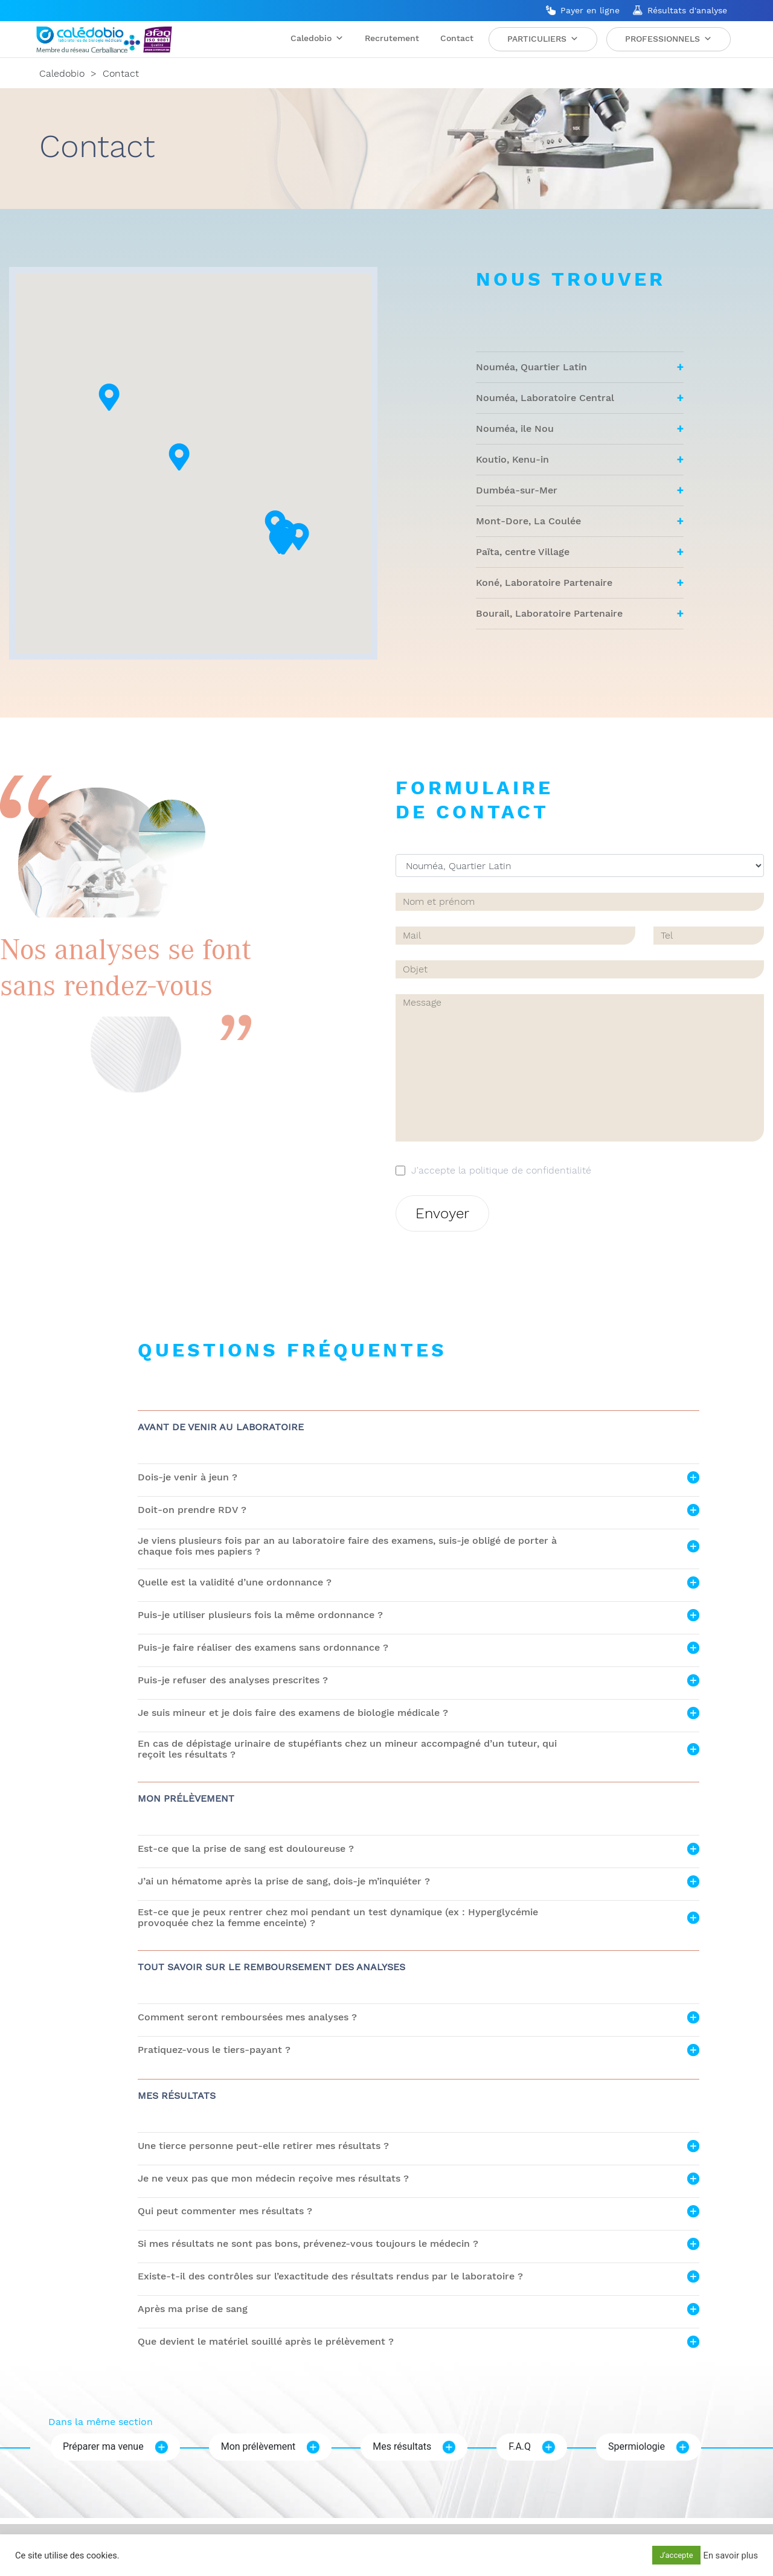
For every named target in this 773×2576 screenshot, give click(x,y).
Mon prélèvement (258, 2446)
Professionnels (668, 38)
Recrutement (392, 38)
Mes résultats (402, 2446)
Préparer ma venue (103, 2446)
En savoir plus (731, 2555)
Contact (456, 38)
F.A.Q (519, 2446)
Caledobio (317, 38)
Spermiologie (636, 2446)
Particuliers (543, 38)
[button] (323, 581)
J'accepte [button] (676, 2555)
